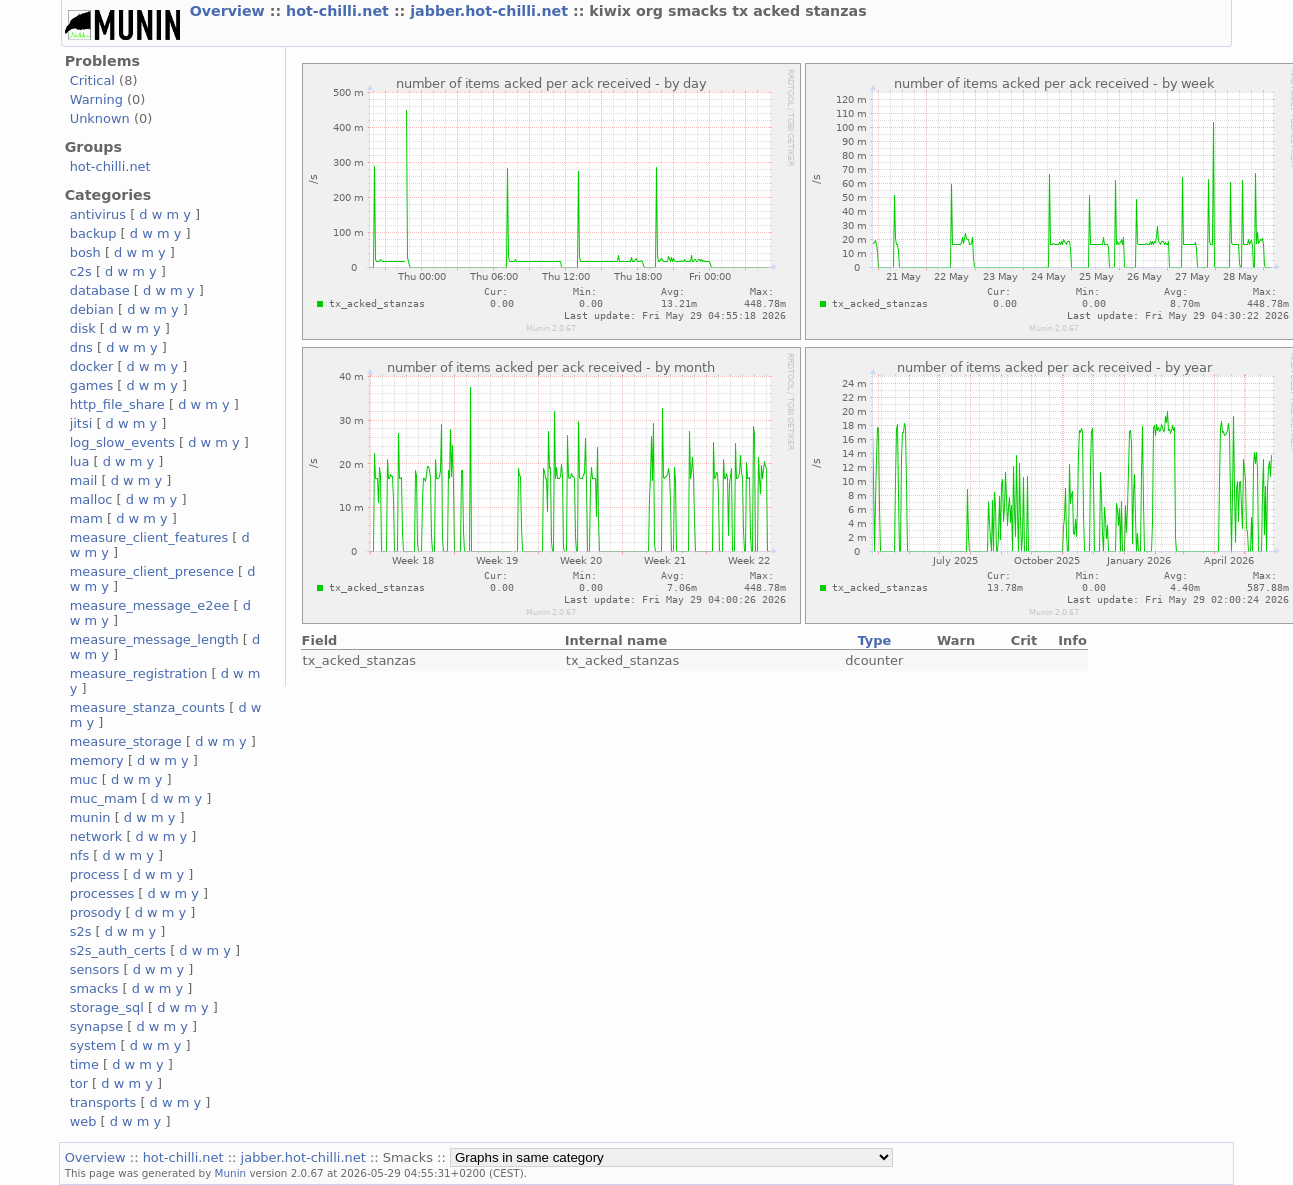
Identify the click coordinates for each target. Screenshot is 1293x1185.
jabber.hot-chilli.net (491, 11)
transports (103, 1102)
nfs (80, 855)
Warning (96, 99)
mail (84, 480)
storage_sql (107, 1007)
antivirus (98, 214)
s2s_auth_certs (118, 950)
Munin (231, 1173)
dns (81, 347)
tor (79, 1083)
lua (80, 461)
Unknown (100, 118)
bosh (85, 252)
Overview (230, 11)
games (92, 385)
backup (93, 233)
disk (83, 328)
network (96, 836)
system (93, 1045)
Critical (92, 80)
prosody (96, 912)
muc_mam (104, 798)
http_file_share (117, 404)
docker (92, 366)
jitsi (81, 423)
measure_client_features (149, 537)
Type (874, 640)
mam (86, 518)
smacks (94, 988)
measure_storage (126, 741)
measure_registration (139, 673)
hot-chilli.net (340, 11)
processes (102, 893)
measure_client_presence (152, 571)
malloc (91, 499)
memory (97, 760)
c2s (81, 271)
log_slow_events (122, 442)
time (84, 1064)
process (95, 874)
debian (92, 309)
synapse (97, 1026)
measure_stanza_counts (147, 707)
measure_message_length (154, 639)
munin (90, 817)
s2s (81, 931)
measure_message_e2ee (150, 605)
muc (84, 779)
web (83, 1121)
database (100, 290)
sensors (95, 969)
